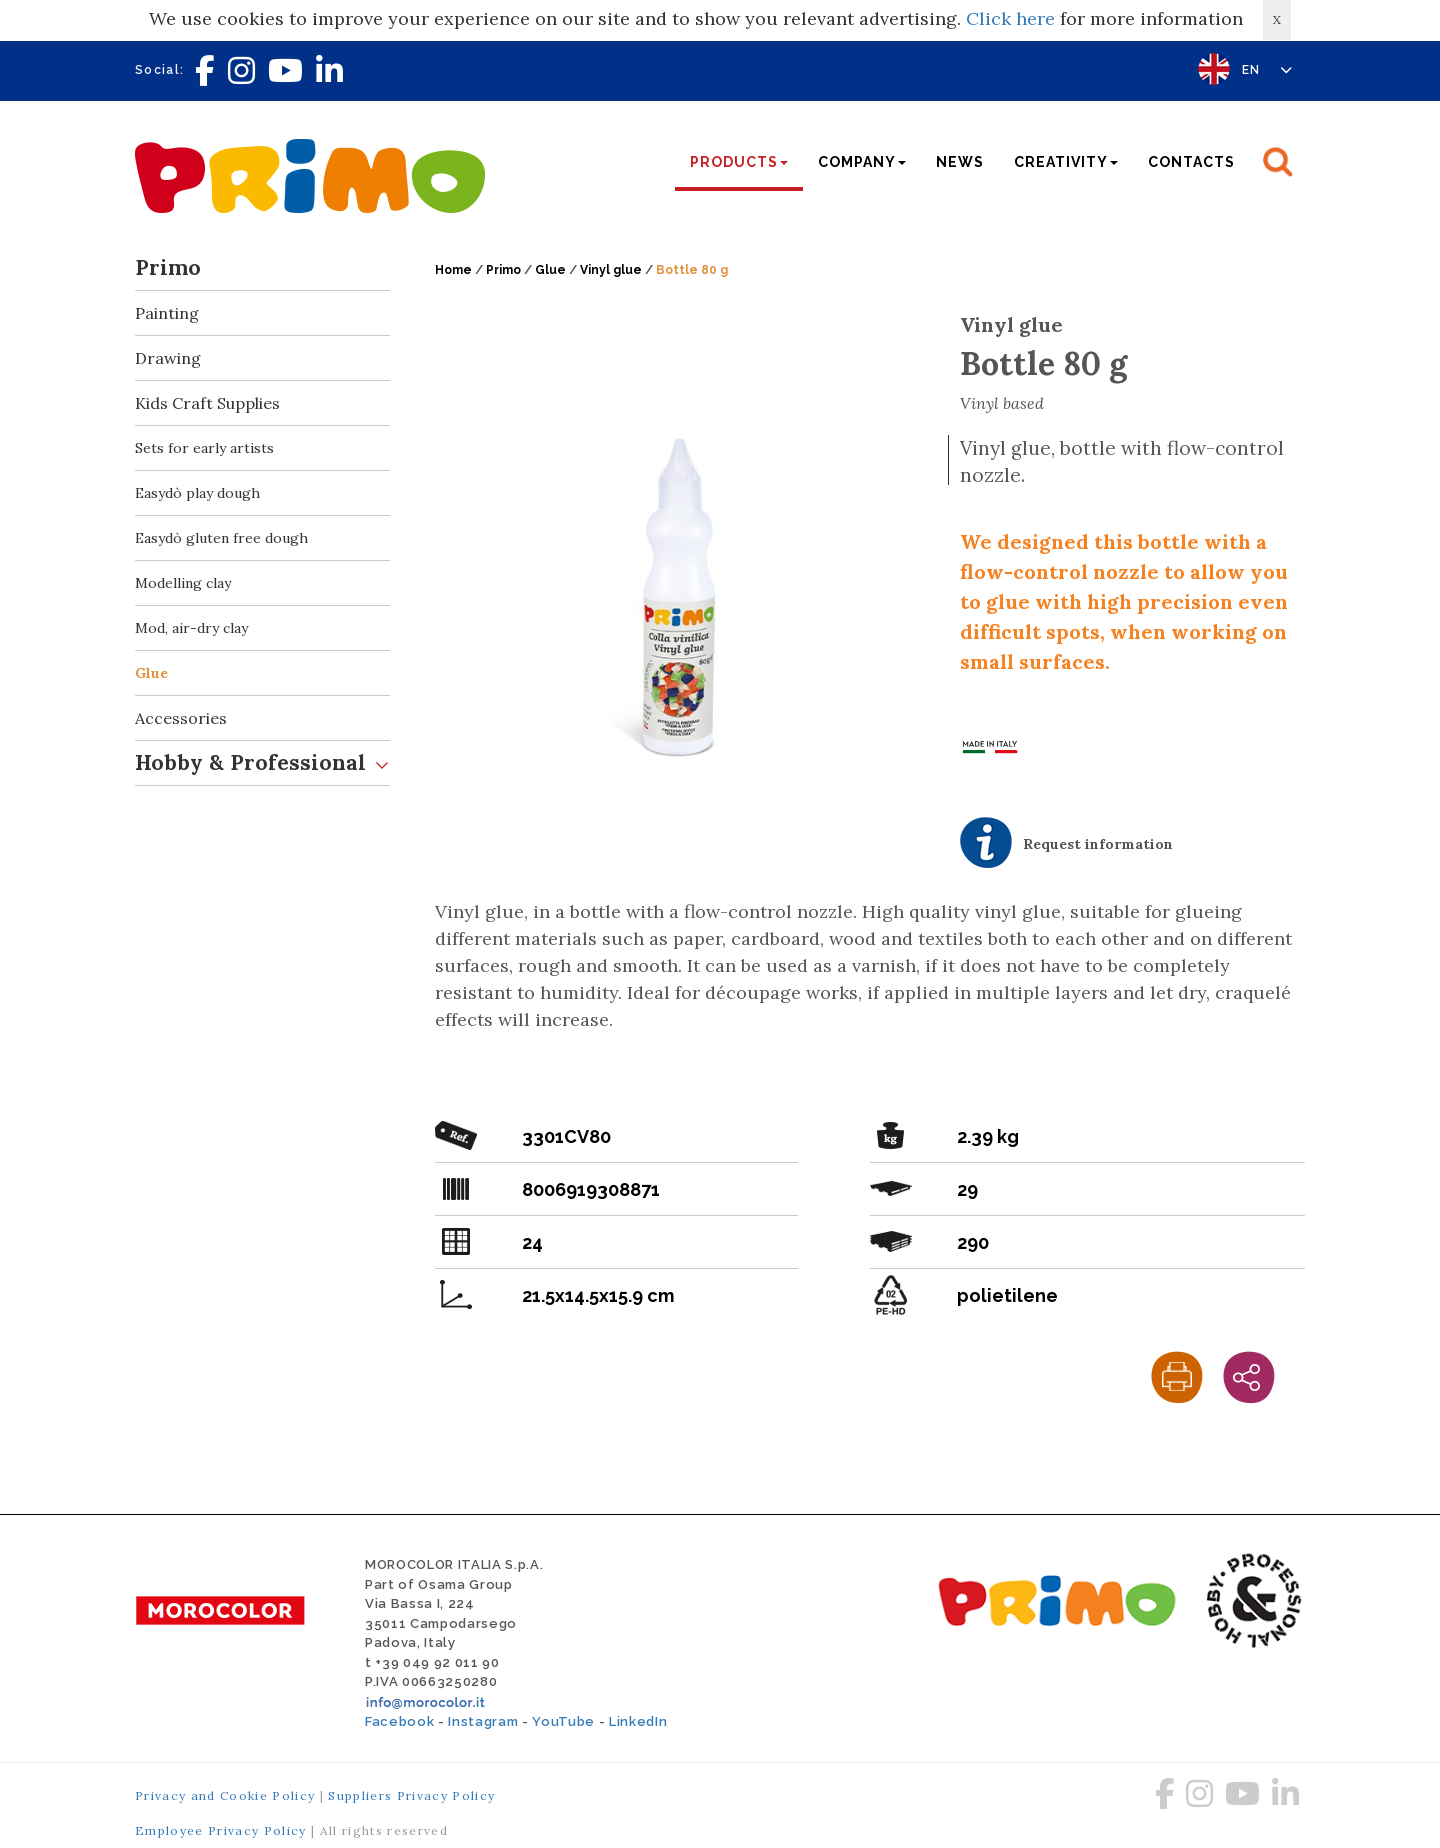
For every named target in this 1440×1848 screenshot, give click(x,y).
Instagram (483, 1721)
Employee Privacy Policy (221, 1830)
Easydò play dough (197, 493)
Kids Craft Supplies (262, 403)
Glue (151, 673)
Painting (262, 313)
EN (1267, 70)
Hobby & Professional (262, 763)
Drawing (262, 358)
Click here (1010, 18)
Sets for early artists (204, 448)
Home (453, 270)
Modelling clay (183, 583)
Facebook (399, 1721)
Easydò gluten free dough (221, 538)
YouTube (563, 1721)
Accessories (262, 718)
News (960, 162)
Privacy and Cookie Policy (225, 1795)
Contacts (1191, 162)
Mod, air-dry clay (191, 628)
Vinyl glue (611, 270)
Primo (262, 268)
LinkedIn (638, 1721)
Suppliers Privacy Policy (411, 1795)
